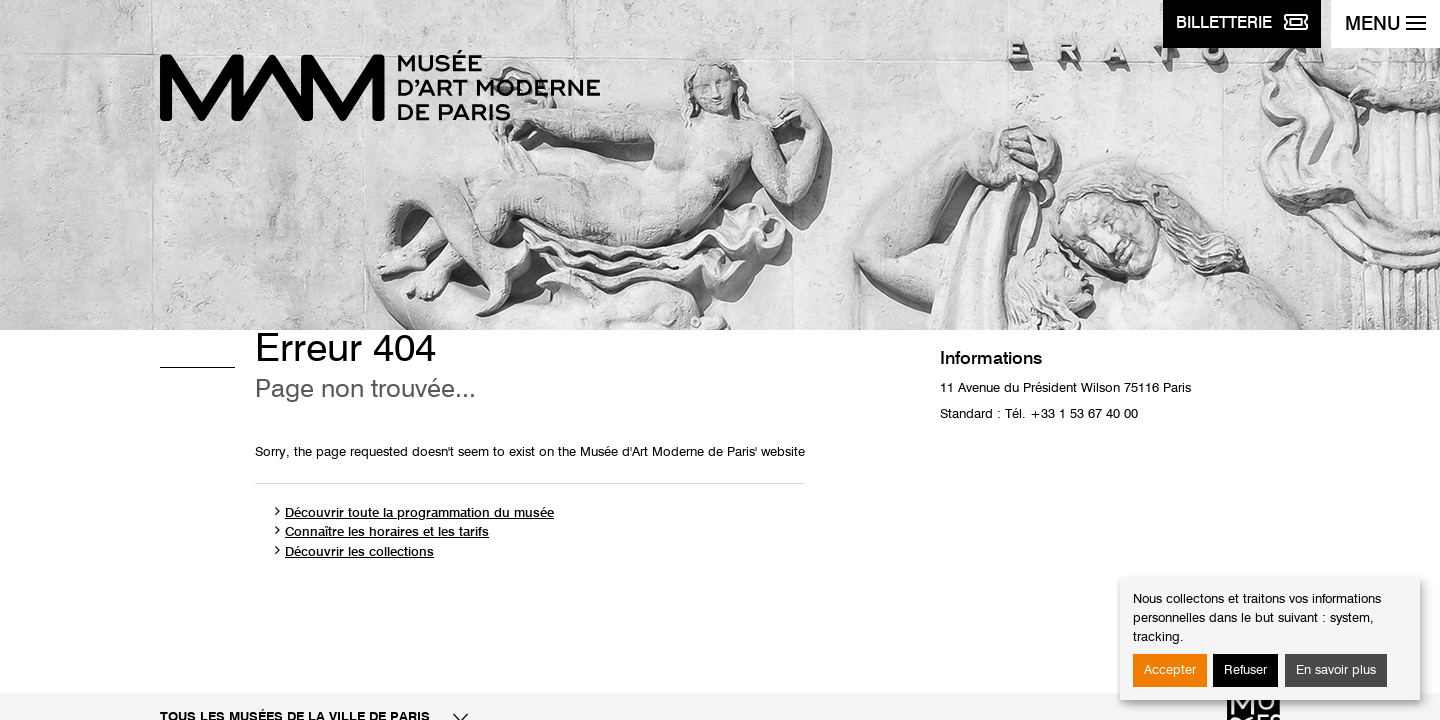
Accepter (1170, 670)
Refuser (1245, 670)
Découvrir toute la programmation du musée (419, 513)
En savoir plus (1336, 670)
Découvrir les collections (359, 552)
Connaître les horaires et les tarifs (387, 532)
